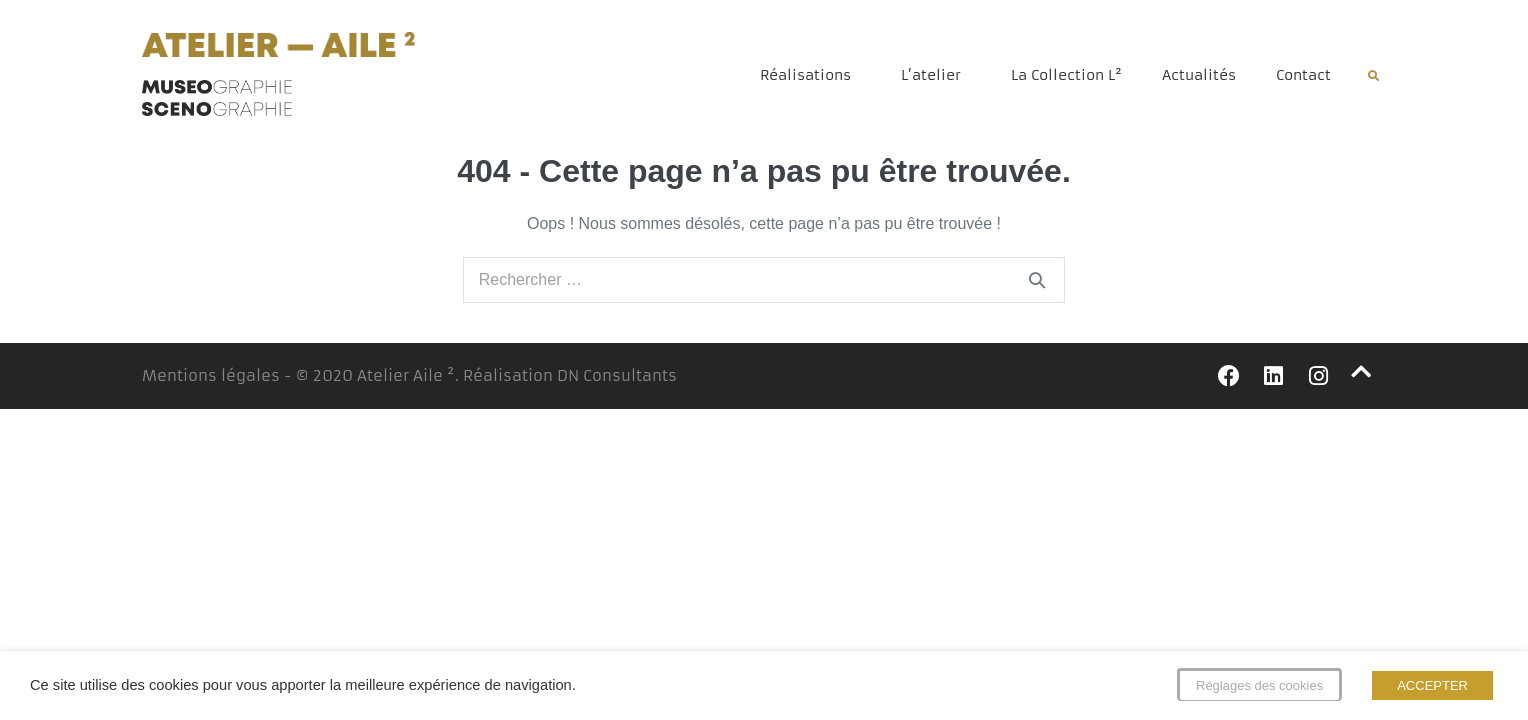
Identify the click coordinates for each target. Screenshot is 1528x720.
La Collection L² (1066, 75)
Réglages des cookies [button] (1259, 685)
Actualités (1199, 75)
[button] (1373, 76)
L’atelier (936, 75)
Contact (1303, 75)
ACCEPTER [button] (1432, 685)
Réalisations (810, 75)
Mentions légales (211, 375)
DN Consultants (617, 375)
